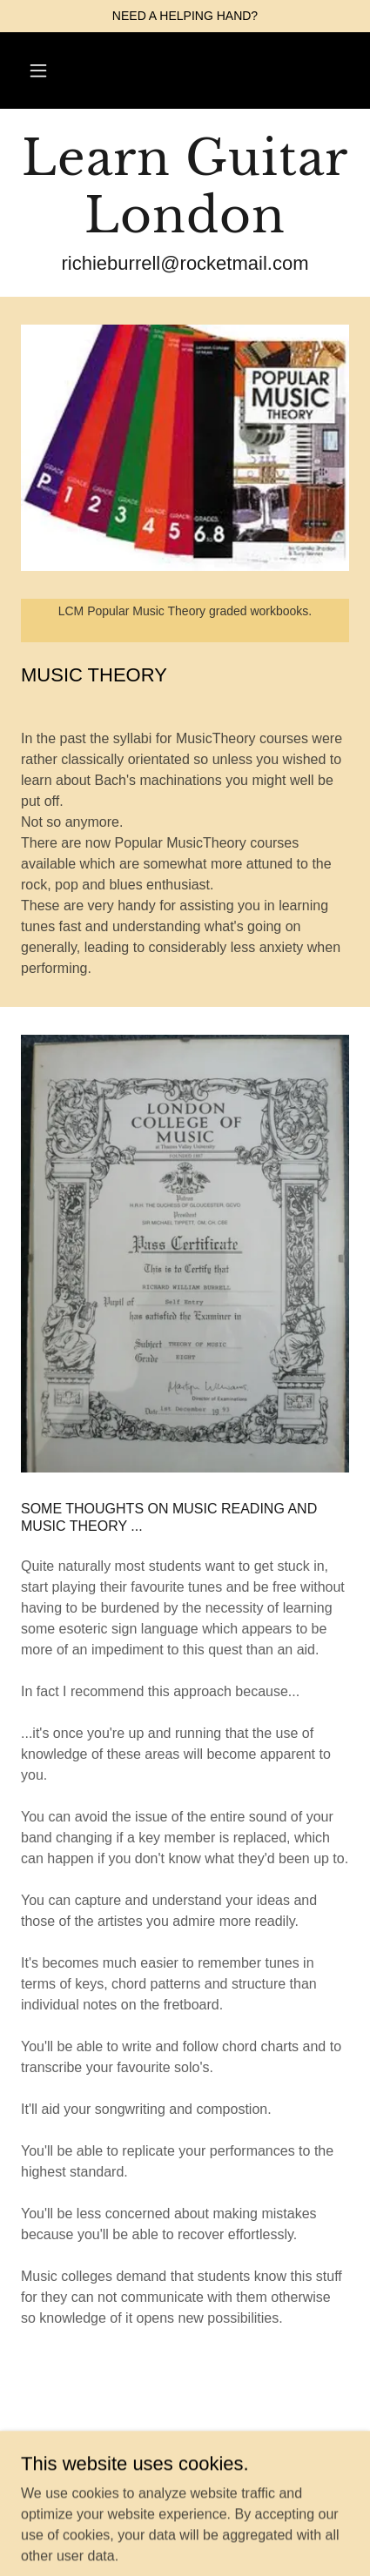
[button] (38, 70)
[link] (185, 187)
